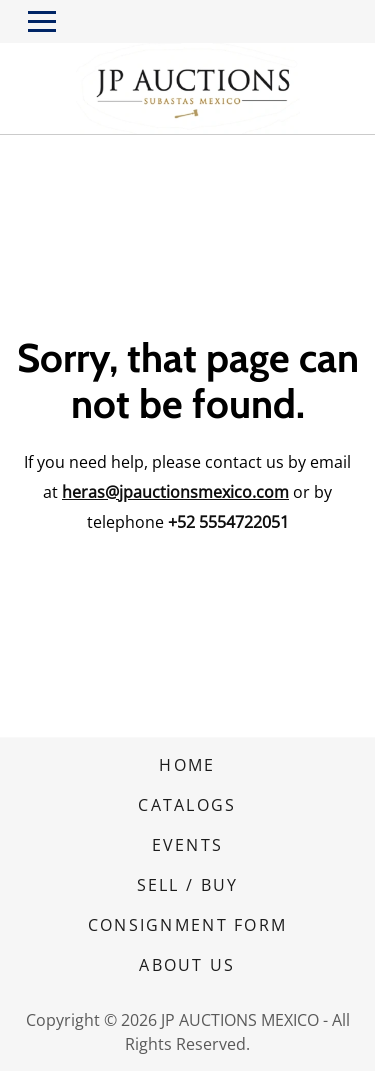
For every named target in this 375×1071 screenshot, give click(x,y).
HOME (187, 765)
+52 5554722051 (228, 522)
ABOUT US (187, 965)
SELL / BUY (188, 885)
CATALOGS (187, 805)
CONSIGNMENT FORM (188, 925)
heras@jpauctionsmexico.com (175, 492)
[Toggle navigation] (42, 21)
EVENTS (188, 845)
